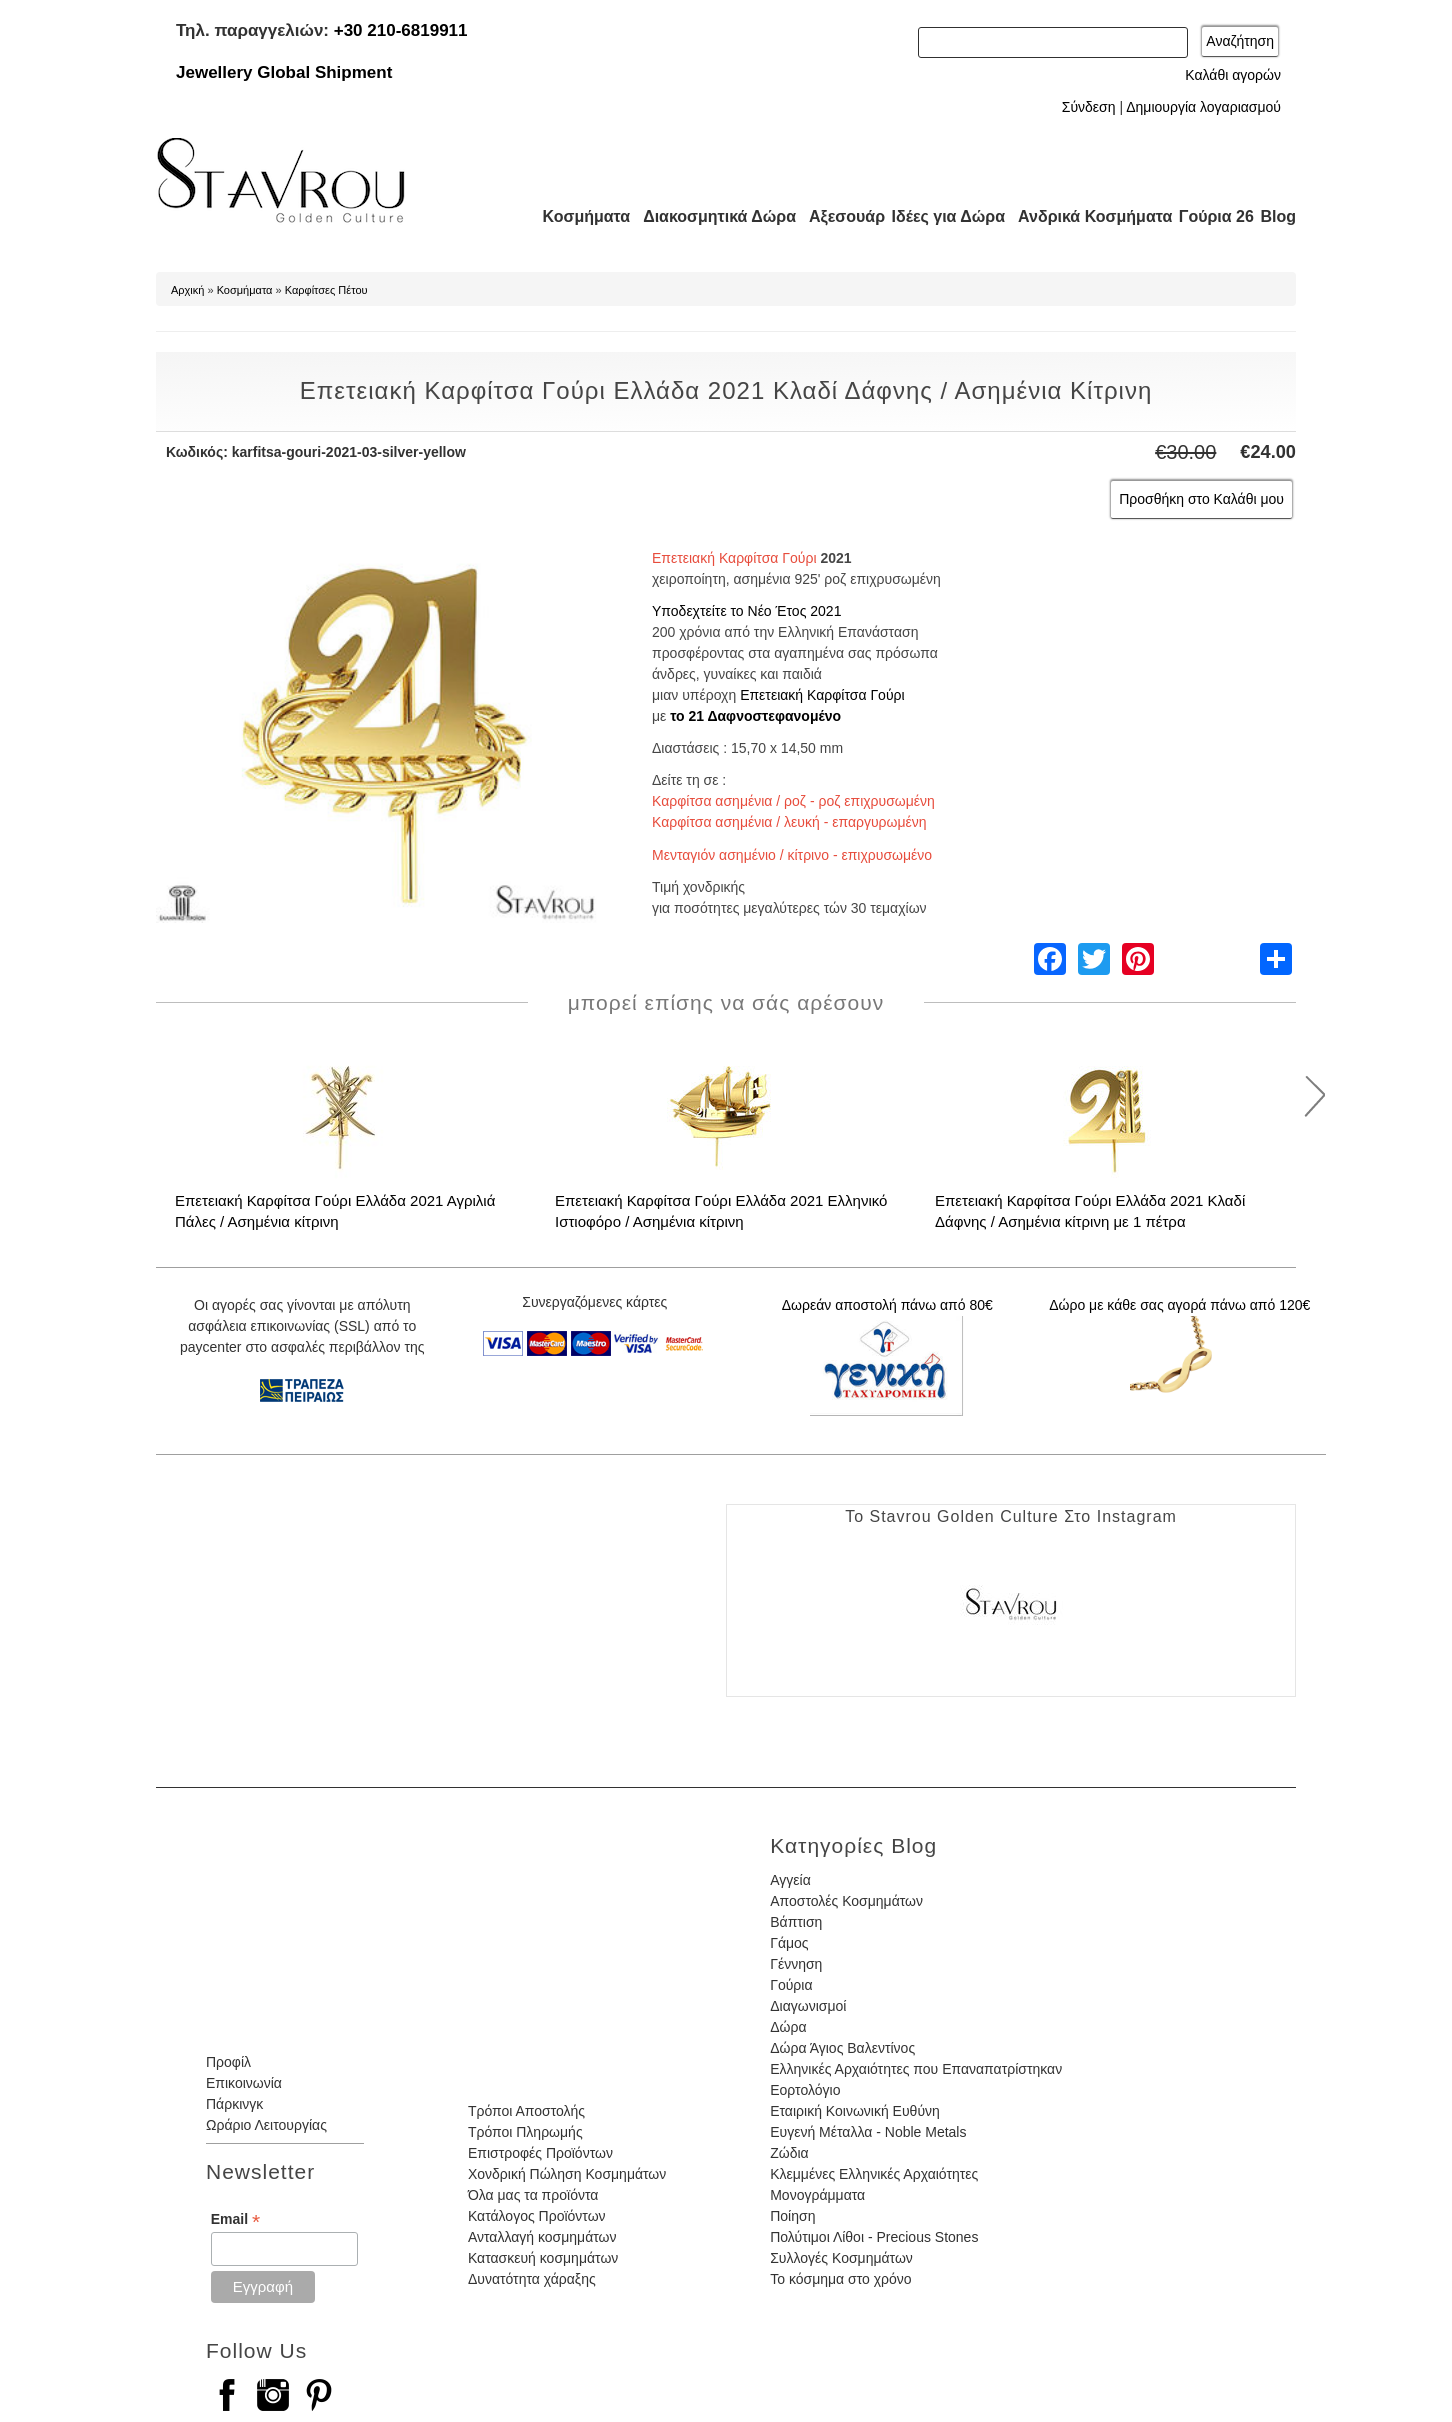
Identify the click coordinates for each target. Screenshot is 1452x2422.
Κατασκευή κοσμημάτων (543, 2258)
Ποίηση (792, 2216)
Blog (1278, 216)
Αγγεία (790, 1880)
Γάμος (789, 1943)
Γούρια (791, 1985)
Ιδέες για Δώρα (942, 216)
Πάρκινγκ (234, 2104)
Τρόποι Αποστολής (526, 2111)
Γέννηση (796, 1964)
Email (235, 2219)
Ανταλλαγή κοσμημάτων (542, 2237)
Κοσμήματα (580, 216)
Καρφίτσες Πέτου (326, 290)
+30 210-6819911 (401, 30)
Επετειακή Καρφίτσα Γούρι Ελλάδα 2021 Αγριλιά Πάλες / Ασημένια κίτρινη (335, 1211)
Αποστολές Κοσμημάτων (846, 1901)
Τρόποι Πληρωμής (525, 2132)
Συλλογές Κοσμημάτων (841, 2258)
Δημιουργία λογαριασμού (1203, 107)
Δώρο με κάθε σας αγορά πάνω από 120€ (1179, 1305)
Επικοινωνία (244, 2083)
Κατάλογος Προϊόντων (537, 2216)
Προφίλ (228, 2062)
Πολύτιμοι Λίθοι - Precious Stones (874, 2237)
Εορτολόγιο (805, 2090)
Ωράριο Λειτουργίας (266, 2125)
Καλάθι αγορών (1233, 75)
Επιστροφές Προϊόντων (540, 2153)
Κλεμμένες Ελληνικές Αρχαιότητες (874, 2174)
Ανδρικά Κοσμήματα (1086, 216)
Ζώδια (789, 2153)
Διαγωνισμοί (808, 2006)
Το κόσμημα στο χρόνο (840, 2279)
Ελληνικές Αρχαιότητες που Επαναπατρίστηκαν (916, 2069)
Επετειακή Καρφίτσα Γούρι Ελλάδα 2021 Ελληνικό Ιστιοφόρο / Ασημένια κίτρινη (721, 1211)
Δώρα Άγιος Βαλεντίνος (842, 2048)
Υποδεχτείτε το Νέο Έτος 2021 (746, 611)
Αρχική (187, 290)
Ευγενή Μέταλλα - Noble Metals (868, 2132)
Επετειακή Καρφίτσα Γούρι (822, 695)
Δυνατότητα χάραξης (532, 2279)
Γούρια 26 (1211, 216)
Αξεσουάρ (836, 216)
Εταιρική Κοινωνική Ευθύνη (855, 2111)
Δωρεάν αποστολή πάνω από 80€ (887, 1305)
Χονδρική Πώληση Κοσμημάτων (567, 2174)
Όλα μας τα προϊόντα (533, 2195)
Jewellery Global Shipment (284, 72)
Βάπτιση (796, 1922)
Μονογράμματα (817, 2195)
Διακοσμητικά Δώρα (710, 216)
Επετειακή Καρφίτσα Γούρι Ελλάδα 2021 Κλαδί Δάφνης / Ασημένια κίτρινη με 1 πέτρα (1090, 1211)
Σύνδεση (1089, 107)
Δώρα (788, 2027)
